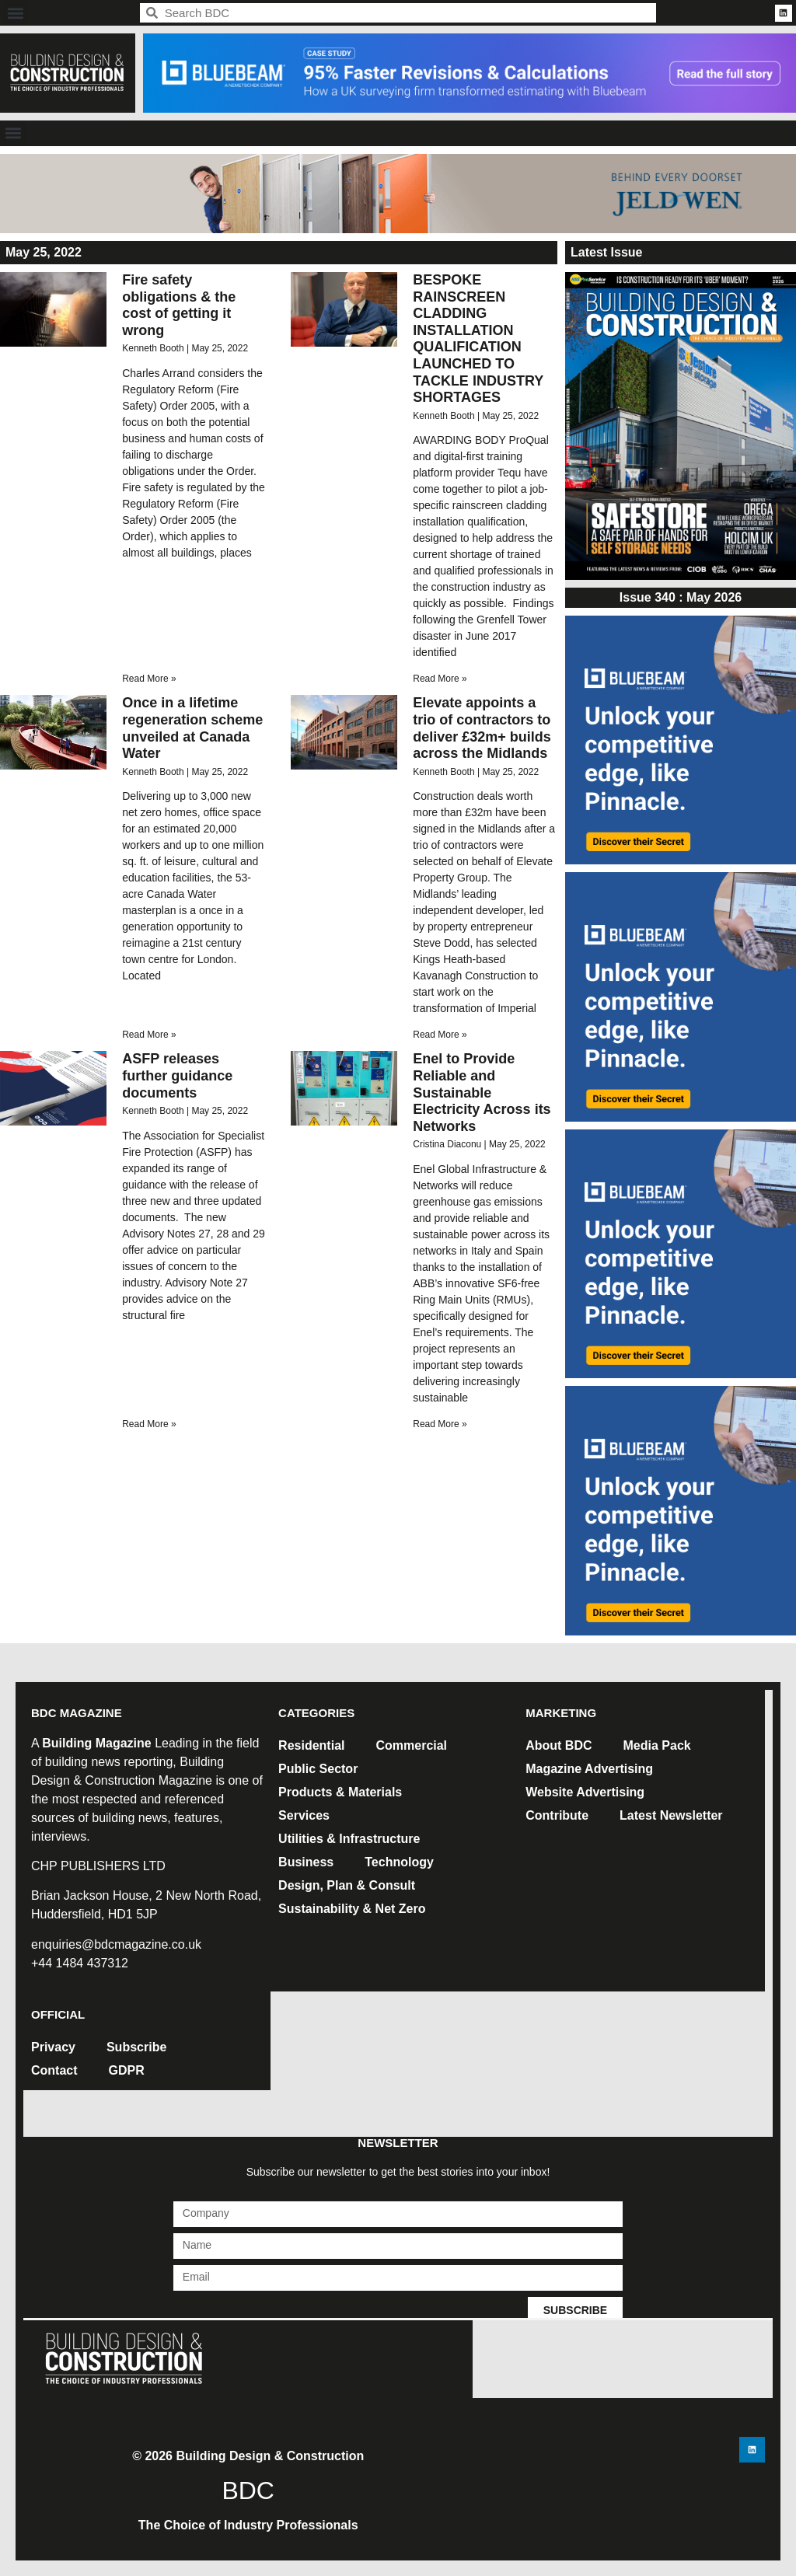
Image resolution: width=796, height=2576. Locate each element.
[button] (16, 13)
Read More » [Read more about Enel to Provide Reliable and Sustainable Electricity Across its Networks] (439, 1424)
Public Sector (318, 1768)
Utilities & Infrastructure (349, 1838)
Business (305, 1862)
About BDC (558, 1745)
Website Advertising (584, 1792)
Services (304, 1815)
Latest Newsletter (671, 1815)
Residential (311, 1745)
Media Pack (657, 1745)
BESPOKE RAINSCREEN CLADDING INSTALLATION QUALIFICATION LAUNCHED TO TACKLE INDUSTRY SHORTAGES (478, 338)
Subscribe (136, 2047)
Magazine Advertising (589, 1768)
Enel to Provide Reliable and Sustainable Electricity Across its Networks (481, 1092)
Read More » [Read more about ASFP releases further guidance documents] (149, 1424)
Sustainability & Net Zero (351, 1908)
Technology (399, 1862)
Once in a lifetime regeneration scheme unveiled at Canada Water (192, 728)
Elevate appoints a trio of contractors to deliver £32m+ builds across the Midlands (482, 728)
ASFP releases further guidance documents (177, 1075)
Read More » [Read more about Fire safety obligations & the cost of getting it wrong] (149, 678)
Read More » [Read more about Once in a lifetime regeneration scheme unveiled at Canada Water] (149, 1034)
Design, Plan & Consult (346, 1885)
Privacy (53, 2047)
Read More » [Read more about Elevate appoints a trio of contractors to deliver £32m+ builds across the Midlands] (439, 1034)
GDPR (127, 2070)
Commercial (411, 1745)
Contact (54, 2070)
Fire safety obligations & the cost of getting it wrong (179, 305)
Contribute (556, 1815)
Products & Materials (340, 1792)
